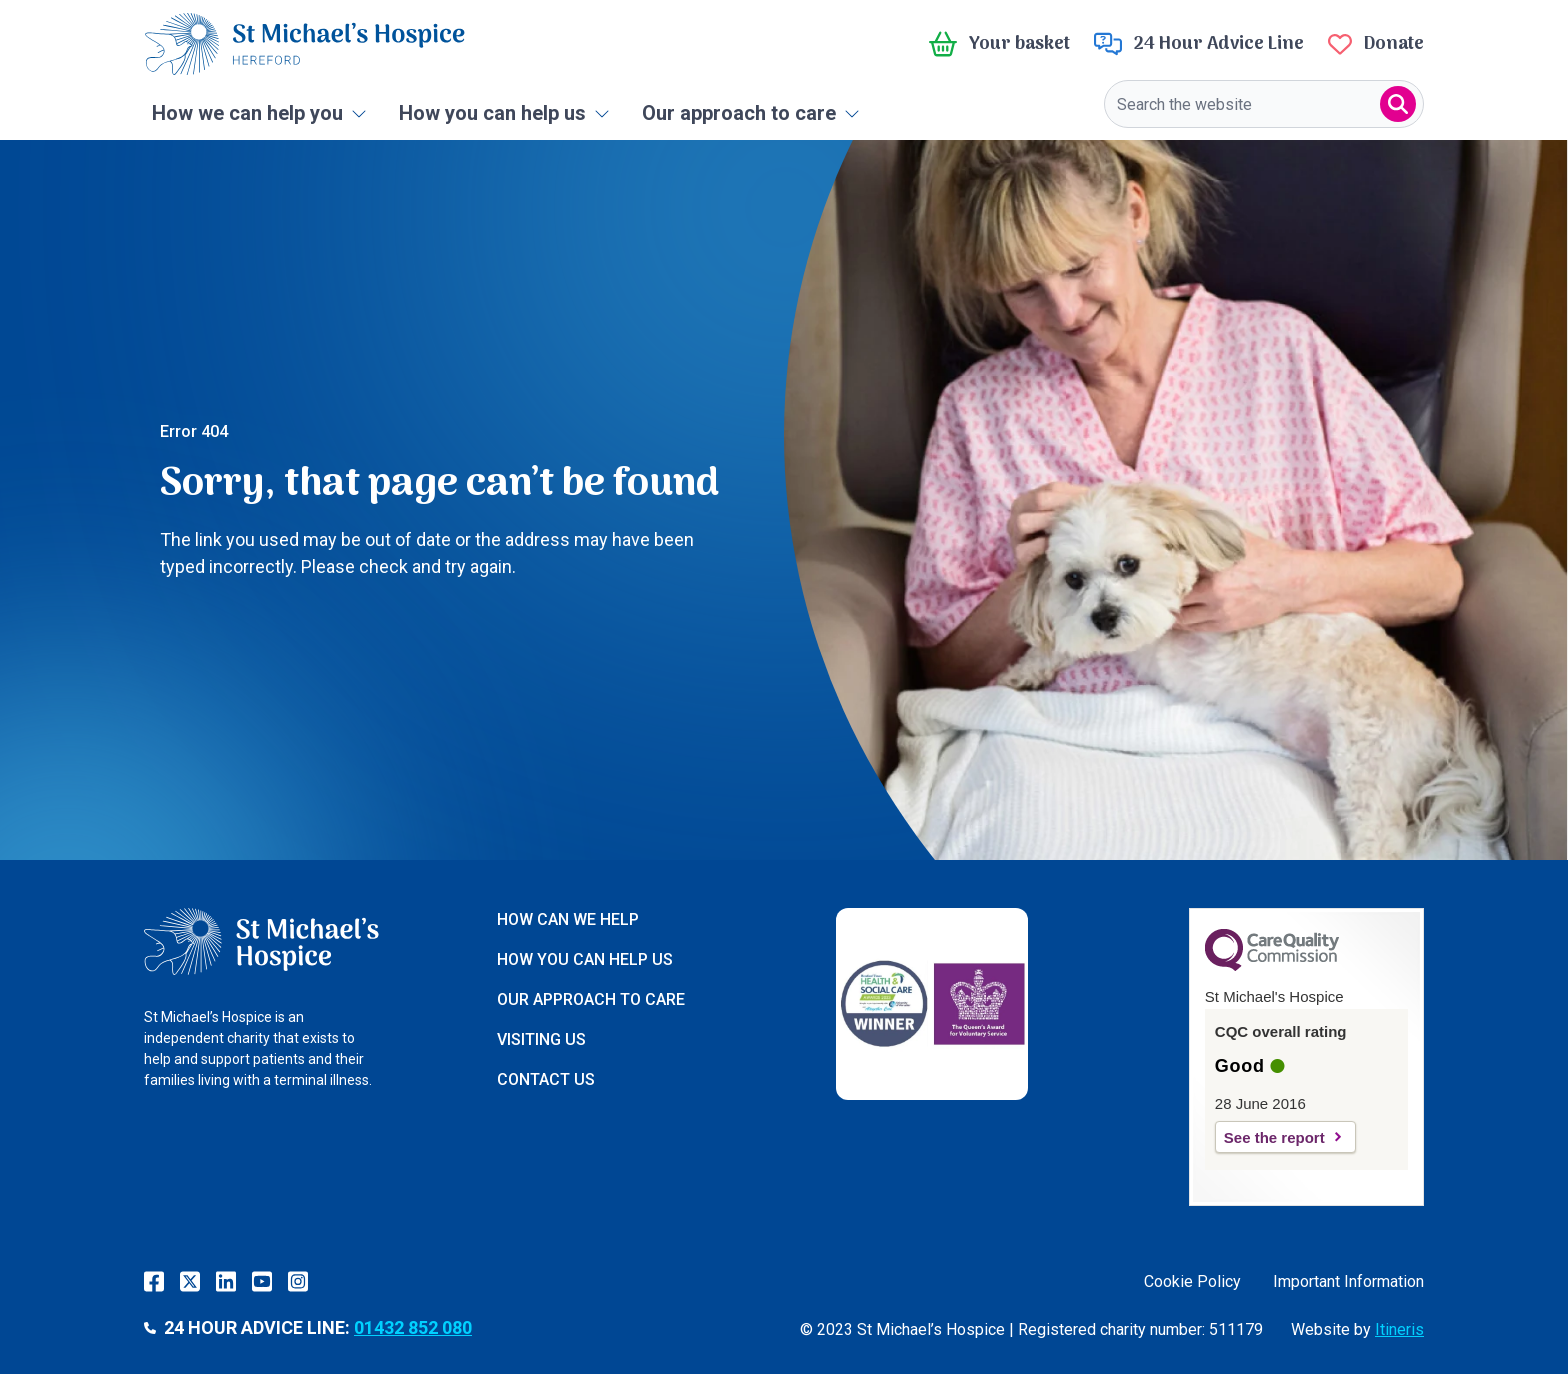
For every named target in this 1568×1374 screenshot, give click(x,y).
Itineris (1399, 1329)
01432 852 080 (413, 1327)
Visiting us (541, 1039)
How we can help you (259, 113)
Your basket (999, 44)
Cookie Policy (1192, 1281)
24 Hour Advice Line (1199, 44)
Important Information (1348, 1281)
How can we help (568, 919)
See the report (1274, 1137)
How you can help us (504, 113)
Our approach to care (751, 113)
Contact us (546, 1079)
